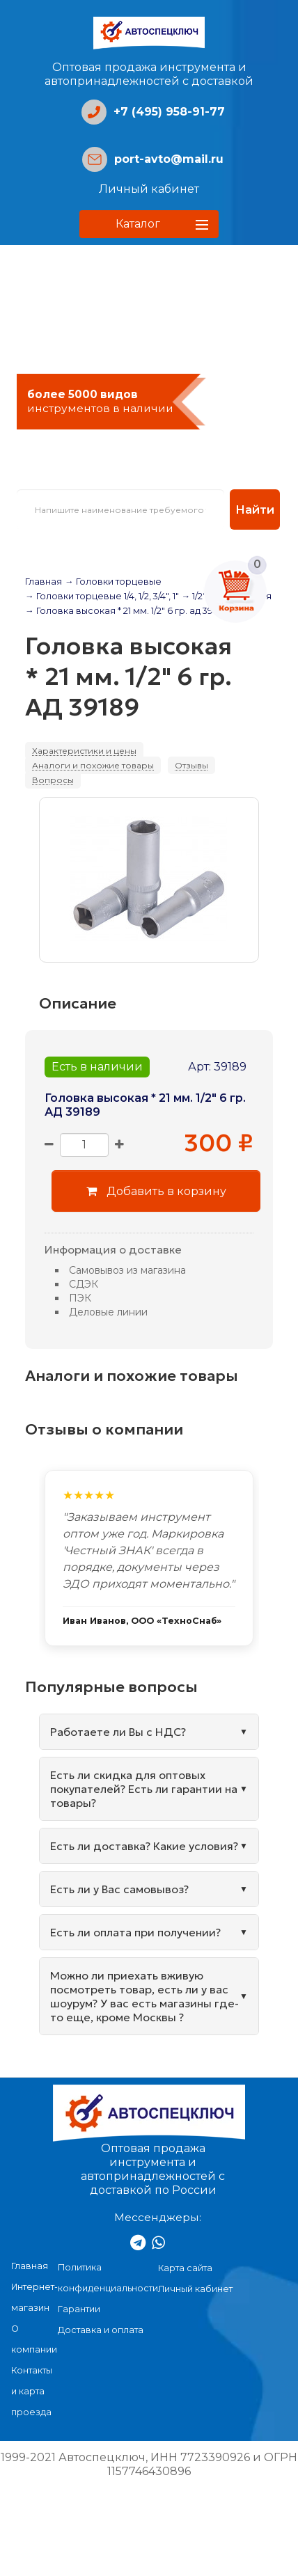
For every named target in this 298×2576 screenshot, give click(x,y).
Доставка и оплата (100, 2330)
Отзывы (191, 765)
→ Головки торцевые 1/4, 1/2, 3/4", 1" (102, 596)
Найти (254, 509)
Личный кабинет (149, 189)
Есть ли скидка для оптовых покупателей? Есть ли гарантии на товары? (143, 1789)
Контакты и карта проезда (31, 2391)
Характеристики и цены (84, 750)
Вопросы (53, 780)
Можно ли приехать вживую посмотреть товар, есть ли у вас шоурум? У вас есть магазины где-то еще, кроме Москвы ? (144, 1996)
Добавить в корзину (156, 1191)
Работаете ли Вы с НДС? (118, 1732)
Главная (43, 581)
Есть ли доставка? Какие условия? (144, 1846)
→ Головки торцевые (113, 581)
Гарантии (79, 2309)
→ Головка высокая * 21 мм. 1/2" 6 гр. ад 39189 (126, 611)
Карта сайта (185, 2268)
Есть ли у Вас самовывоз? (119, 1889)
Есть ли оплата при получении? (135, 1932)
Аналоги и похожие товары (93, 765)
